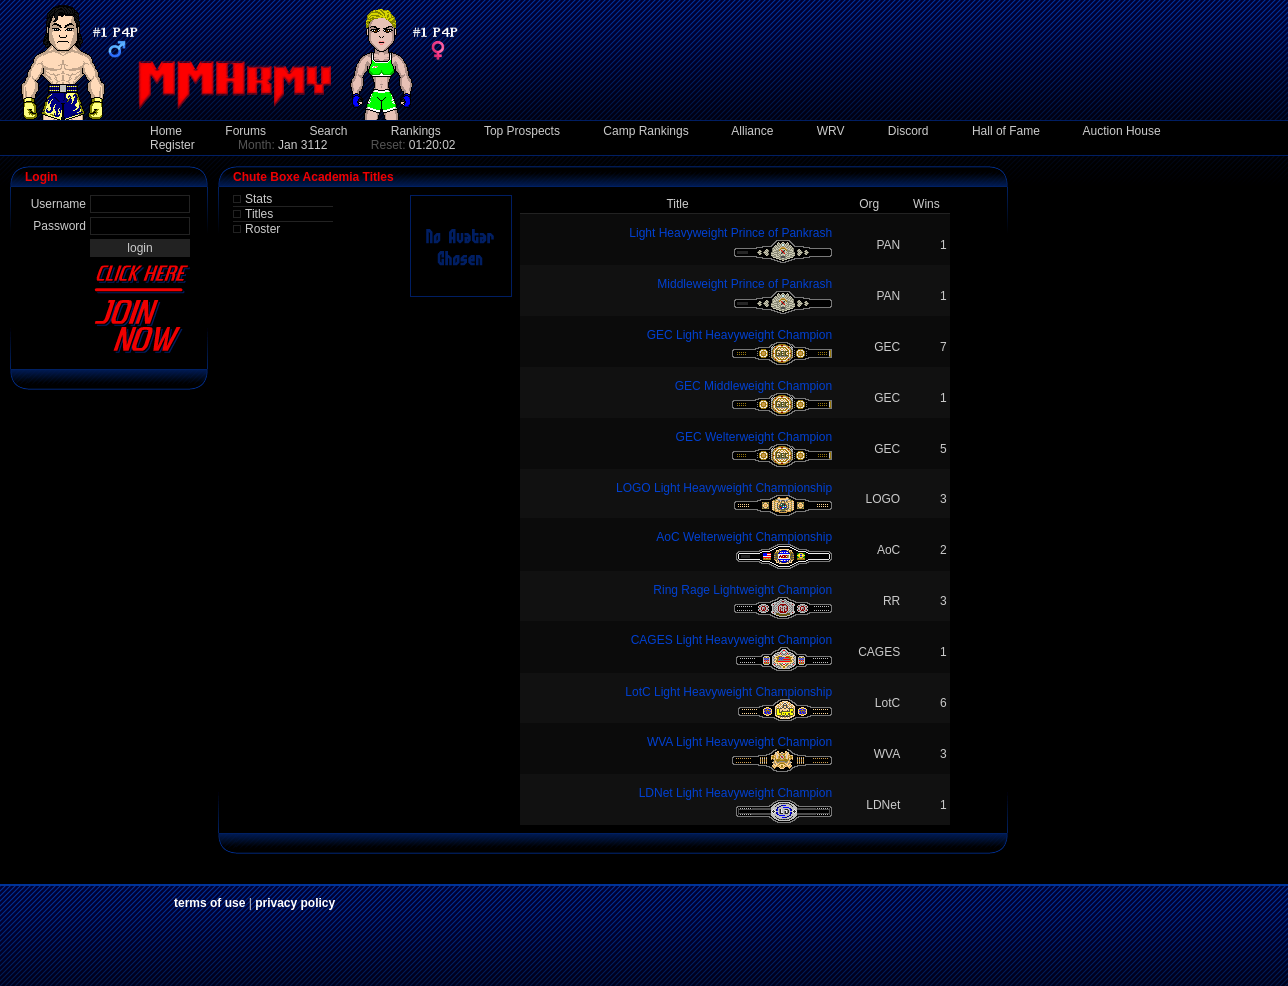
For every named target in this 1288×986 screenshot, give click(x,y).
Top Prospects (522, 131)
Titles (259, 214)
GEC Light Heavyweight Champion (739, 335)
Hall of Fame (1006, 131)
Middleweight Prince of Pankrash (744, 284)
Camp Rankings (645, 131)
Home (166, 131)
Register (172, 145)
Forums (245, 131)
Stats (258, 199)
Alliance (752, 131)
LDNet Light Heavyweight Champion (735, 793)
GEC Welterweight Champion (754, 437)
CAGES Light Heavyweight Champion (731, 640)
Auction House (1122, 131)
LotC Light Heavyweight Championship (728, 692)
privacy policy (295, 903)
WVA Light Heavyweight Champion (739, 742)
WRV (831, 131)
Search (328, 131)
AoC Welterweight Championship (744, 537)
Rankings (416, 131)
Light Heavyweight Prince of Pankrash (730, 233)
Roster (262, 229)
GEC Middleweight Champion (753, 386)
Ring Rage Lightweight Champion (742, 590)
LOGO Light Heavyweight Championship (724, 488)
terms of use (209, 903)
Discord (908, 131)
